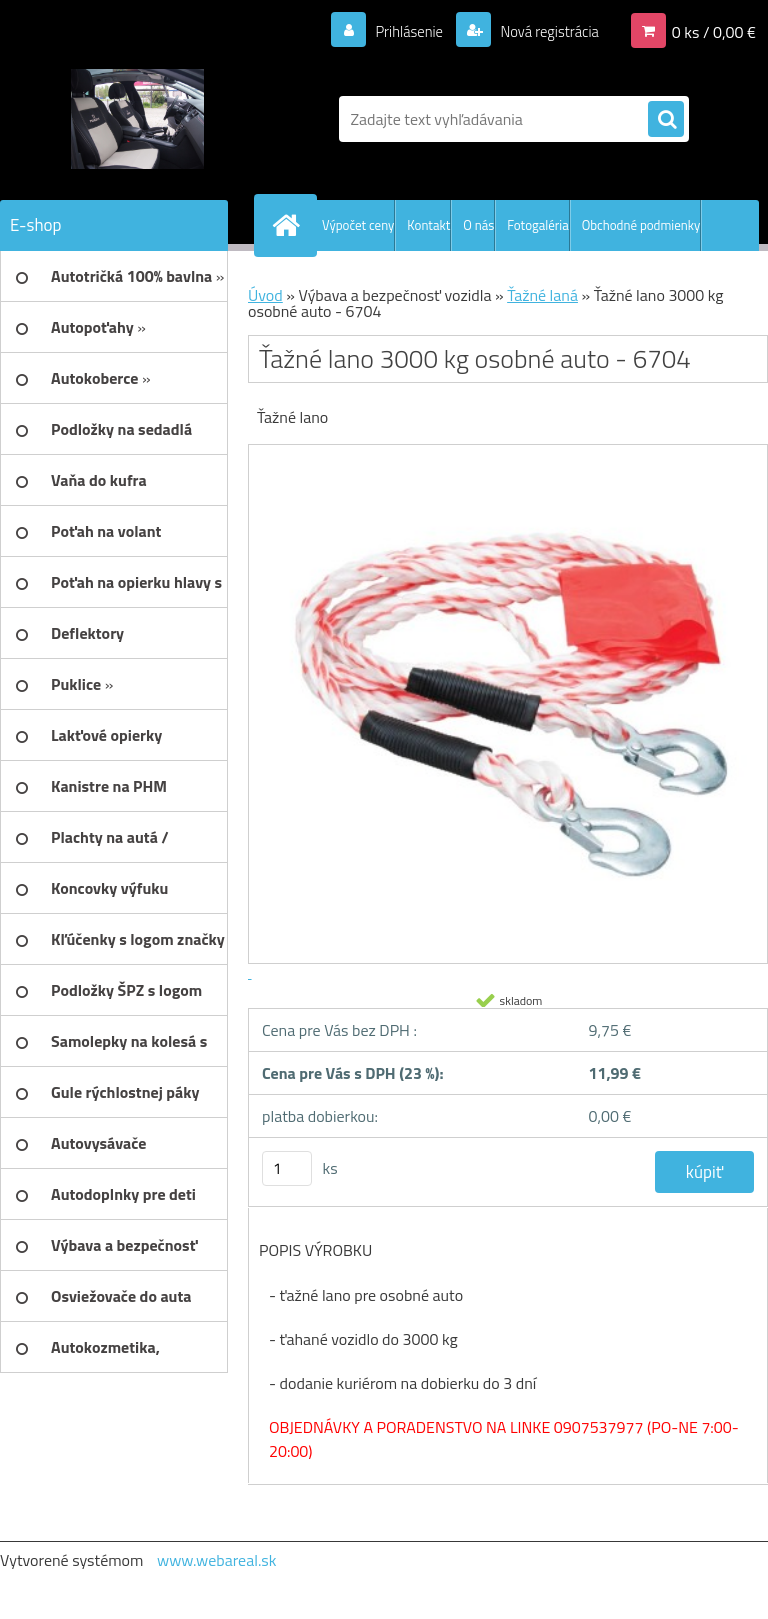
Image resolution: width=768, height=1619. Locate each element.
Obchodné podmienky (641, 225)
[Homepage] (290, 225)
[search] (666, 120)
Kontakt (428, 225)
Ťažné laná (542, 295)
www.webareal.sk (217, 1560)
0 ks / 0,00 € (714, 31)
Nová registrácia (543, 31)
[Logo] (137, 119)
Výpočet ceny (358, 225)
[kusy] (287, 1168)
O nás (478, 225)
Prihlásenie (396, 31)
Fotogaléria (537, 225)
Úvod (265, 295)
